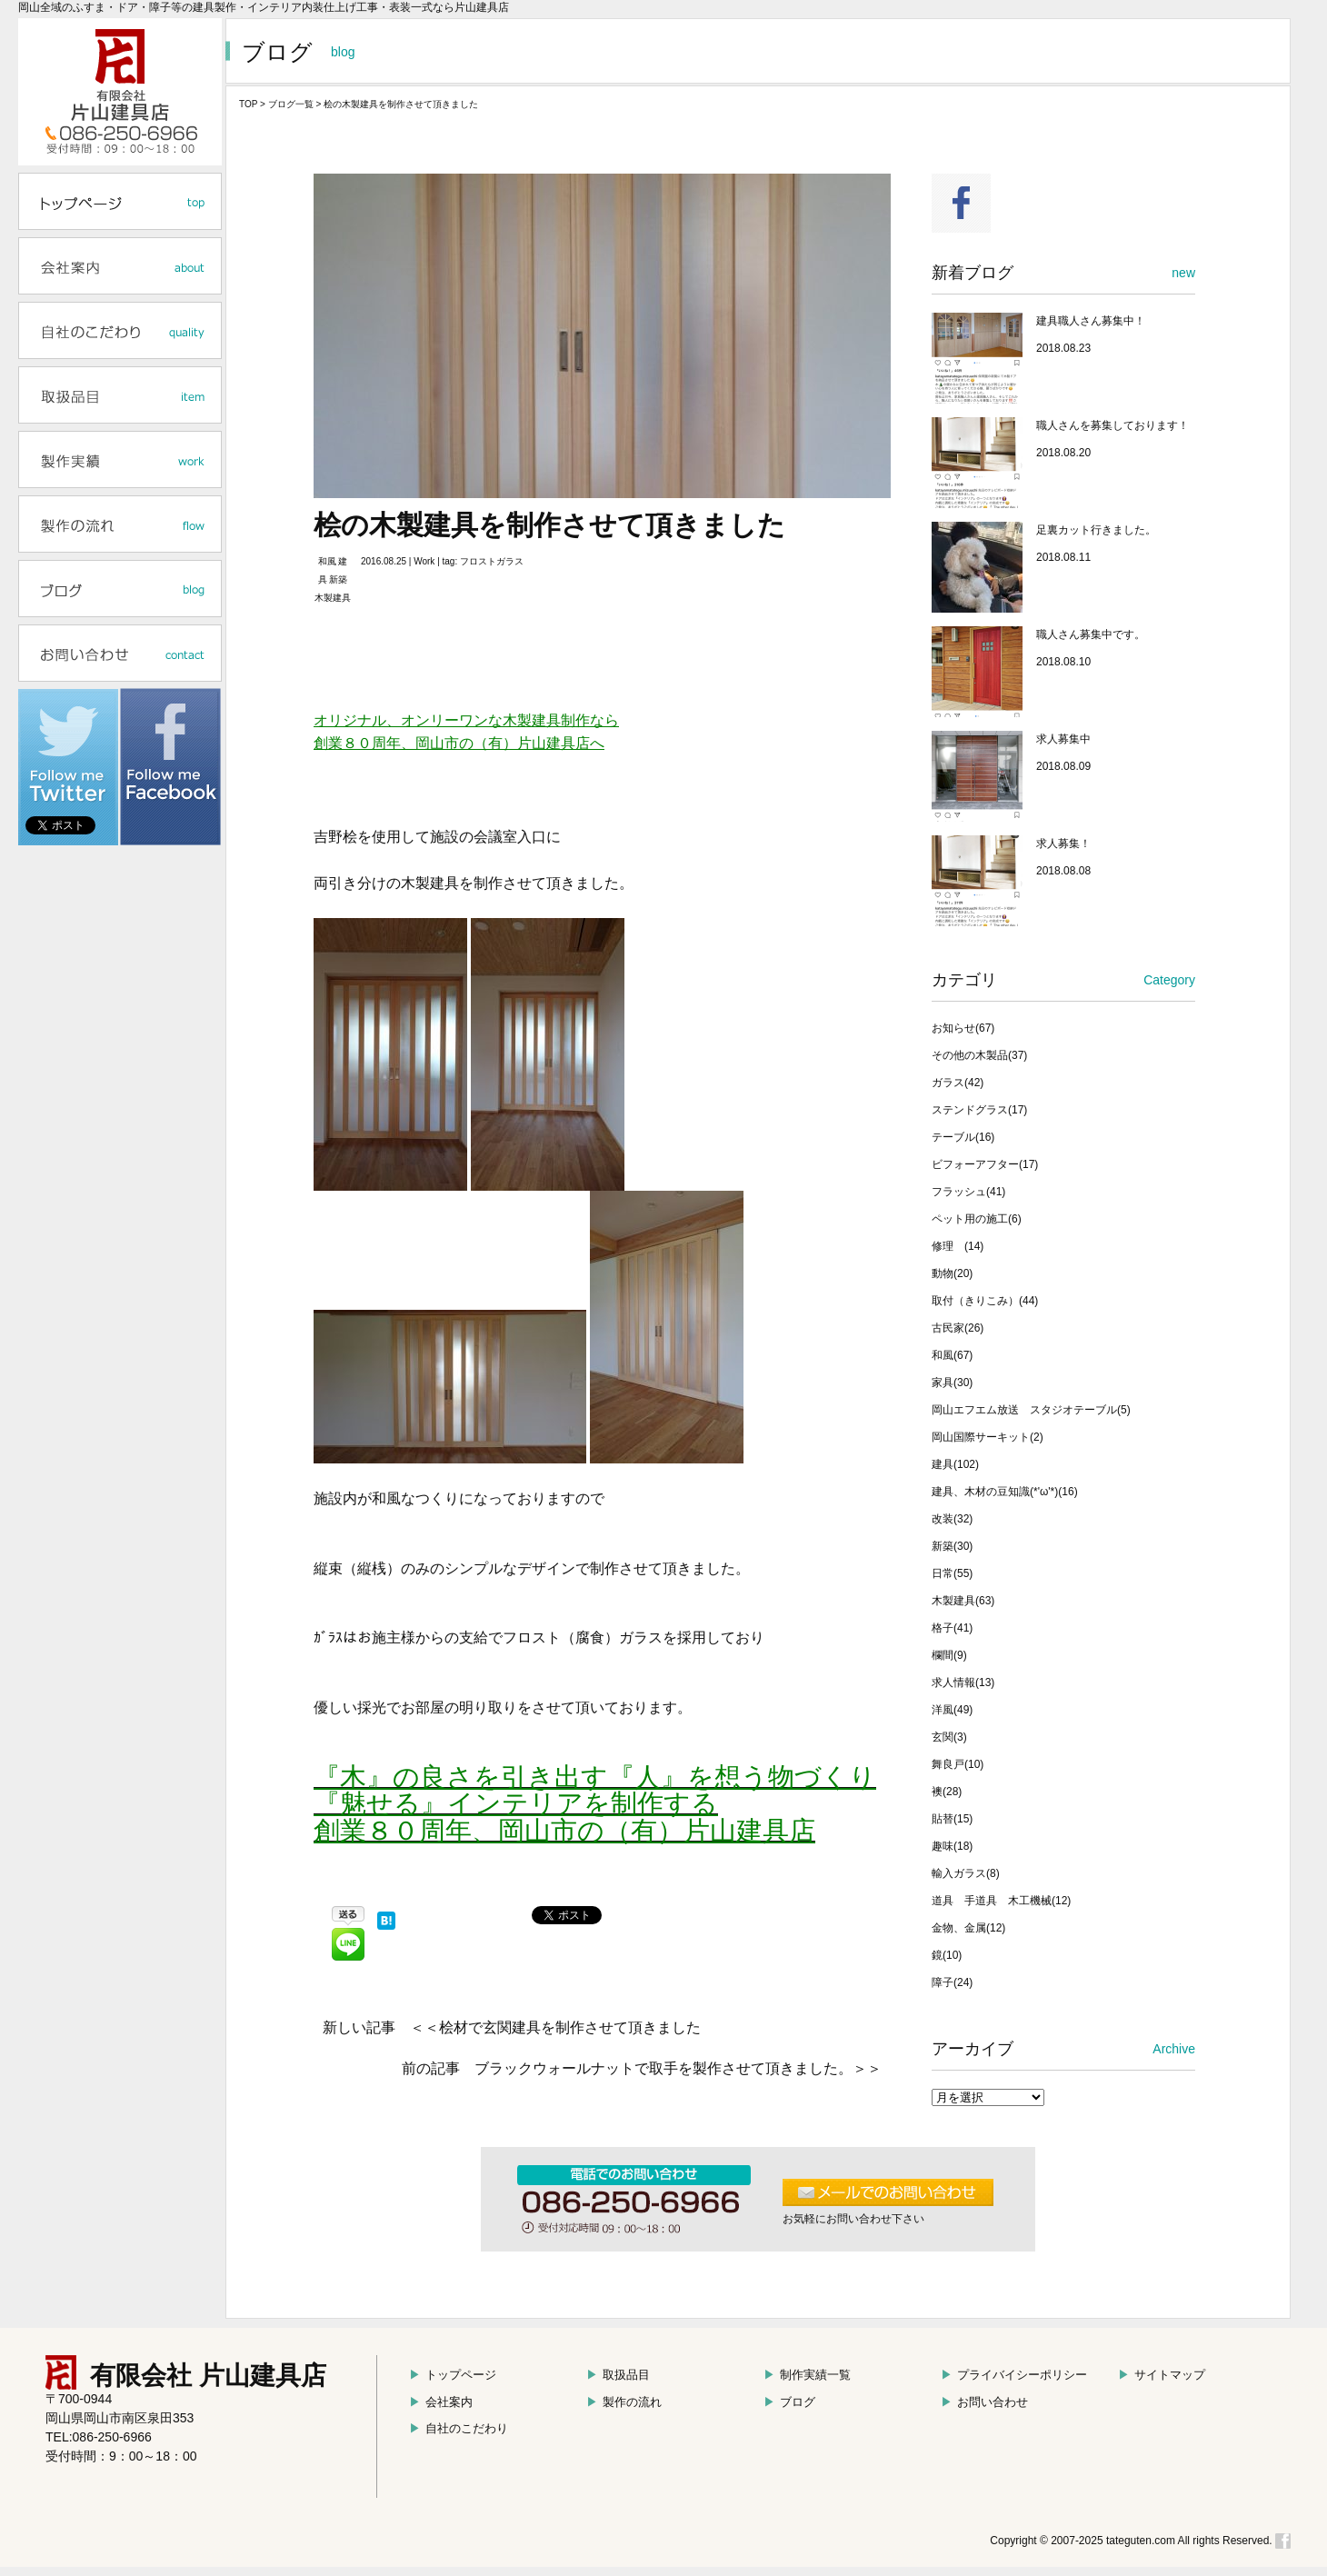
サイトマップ (1161, 2374)
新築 (338, 579)
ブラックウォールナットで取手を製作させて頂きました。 (663, 2068)
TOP (248, 104)
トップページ (452, 2374)
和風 (327, 561)
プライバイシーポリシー (1014, 2374)
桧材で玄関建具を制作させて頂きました (570, 2027)
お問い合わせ (984, 2402)
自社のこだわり (458, 2428)
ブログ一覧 (291, 104)
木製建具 (332, 598)
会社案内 (441, 2402)
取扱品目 (618, 2374)
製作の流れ (624, 2402)
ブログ (789, 2402)
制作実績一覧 (807, 2374)
